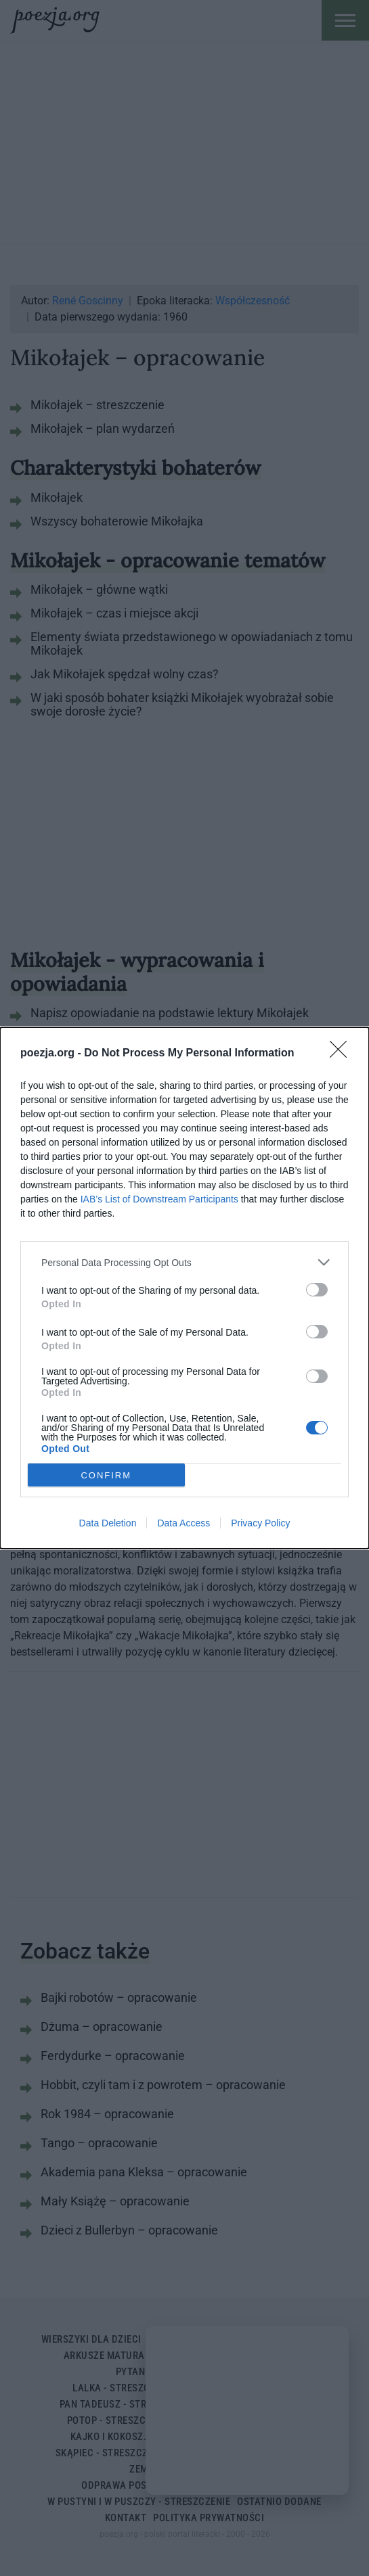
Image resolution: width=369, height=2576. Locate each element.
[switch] (317, 1289)
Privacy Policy (260, 1523)
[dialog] (184, 1288)
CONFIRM (106, 1475)
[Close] (342, 1054)
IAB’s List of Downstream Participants (159, 1199)
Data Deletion (108, 1523)
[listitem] (184, 1262)
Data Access (183, 1523)
